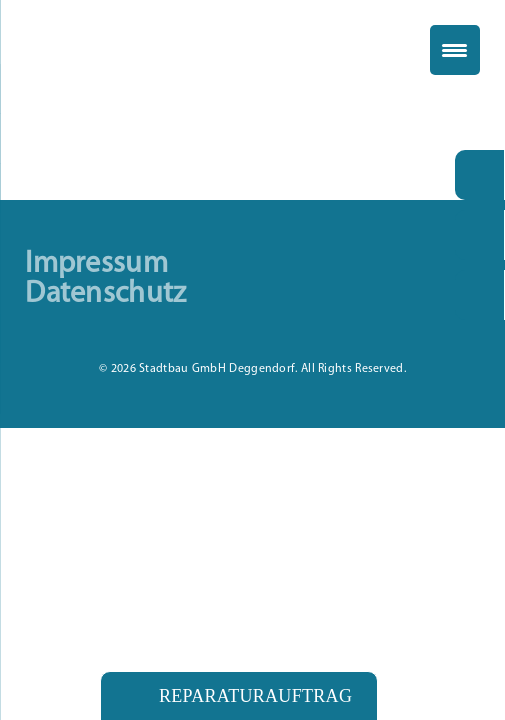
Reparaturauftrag (255, 696)
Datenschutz (105, 295)
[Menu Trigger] (455, 50)
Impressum (96, 265)
